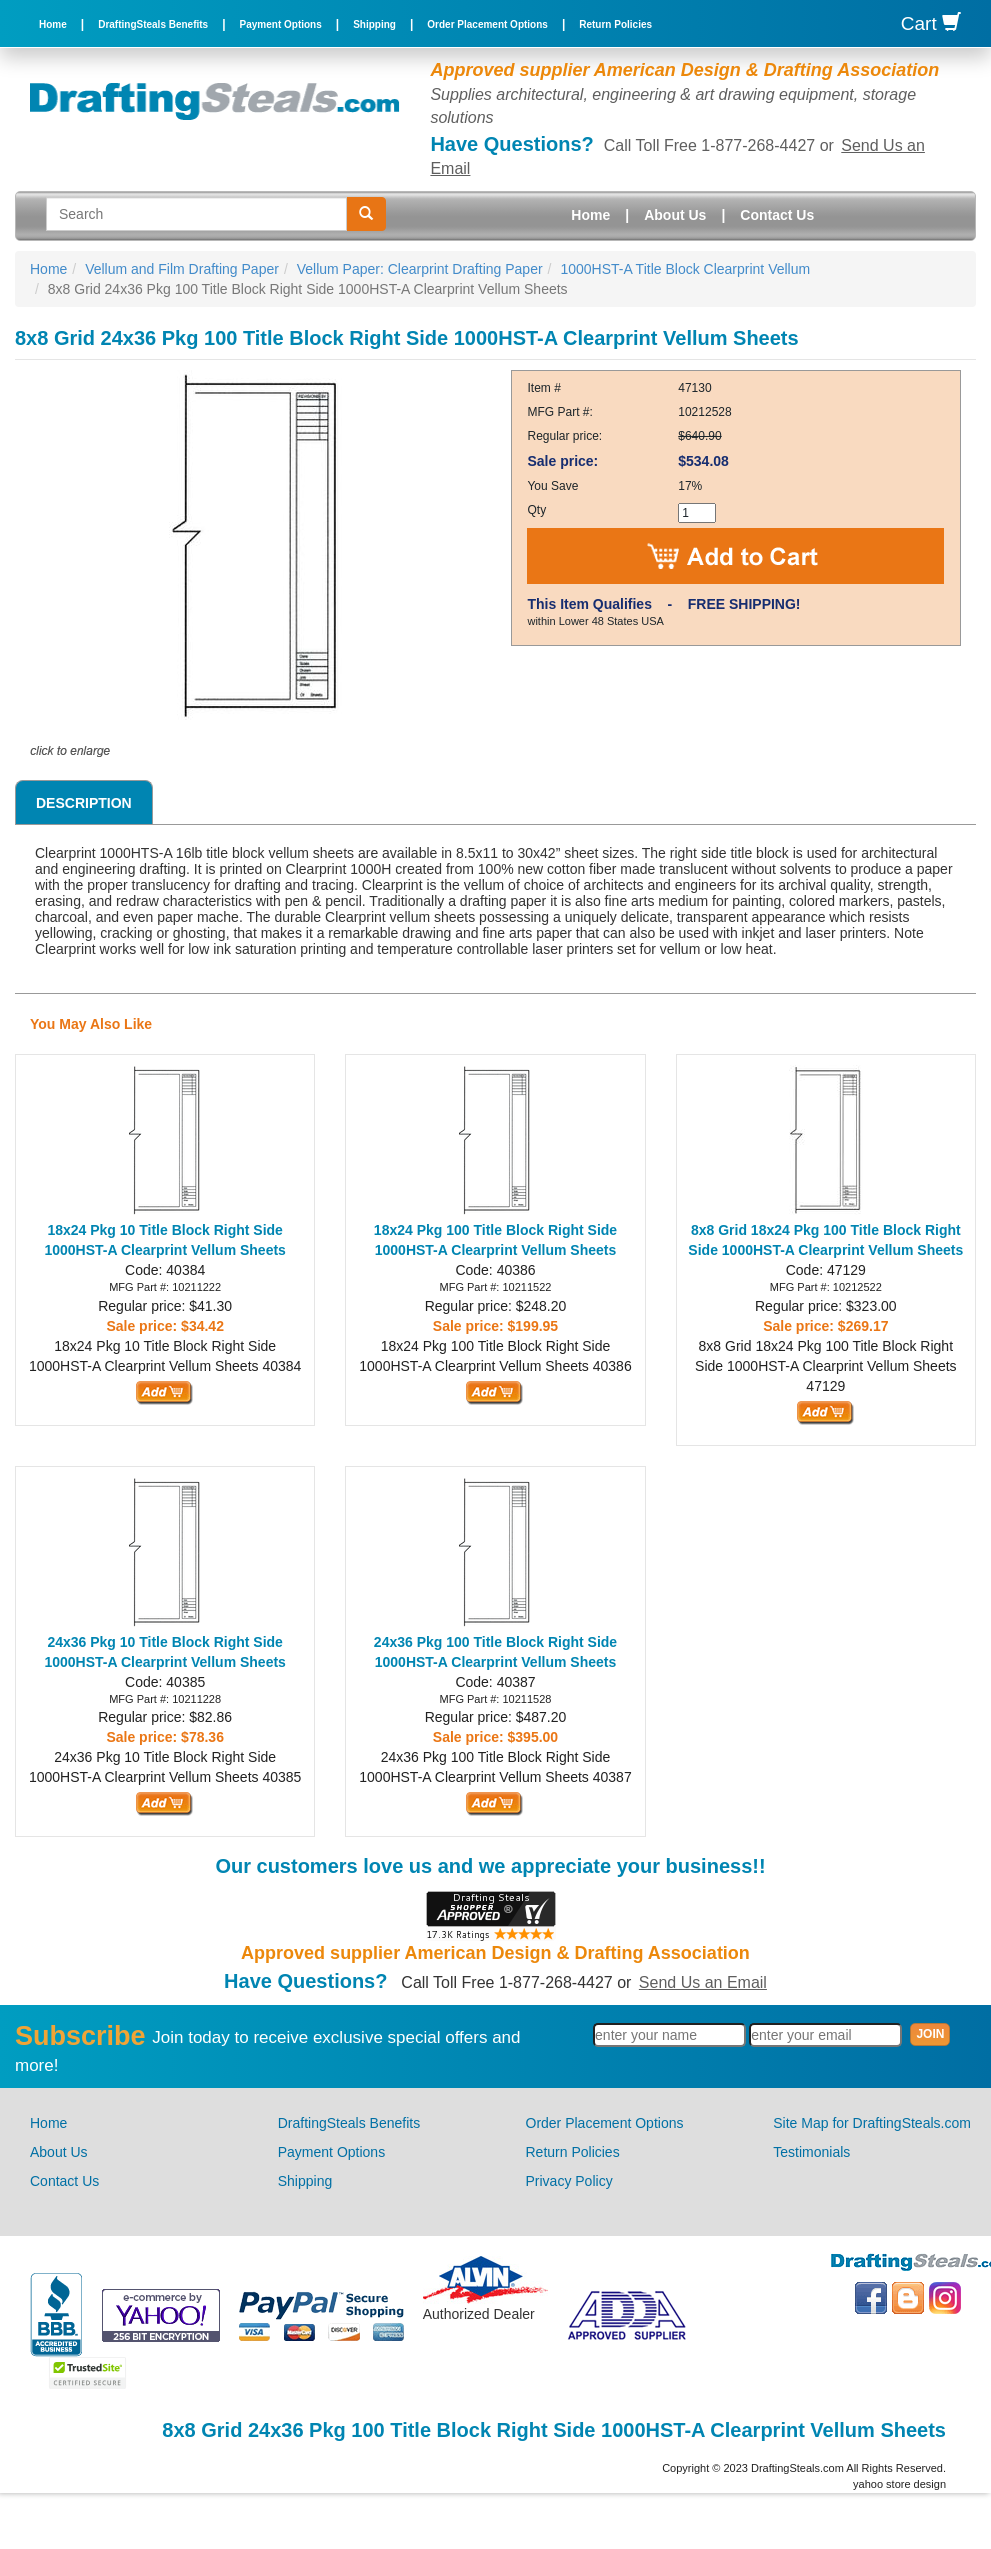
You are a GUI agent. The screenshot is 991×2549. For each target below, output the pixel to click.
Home (53, 24)
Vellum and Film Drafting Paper (182, 269)
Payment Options (281, 24)
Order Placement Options (487, 24)
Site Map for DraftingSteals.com (872, 2123)
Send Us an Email (703, 1982)
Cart (931, 23)
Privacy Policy (569, 2181)
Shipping (374, 24)
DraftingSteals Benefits (153, 24)
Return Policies (615, 24)
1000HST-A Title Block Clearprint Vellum (685, 269)
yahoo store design (899, 2484)
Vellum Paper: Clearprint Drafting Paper (420, 269)
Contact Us (777, 215)
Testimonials (811, 2152)
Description (84, 803)
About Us (675, 215)
